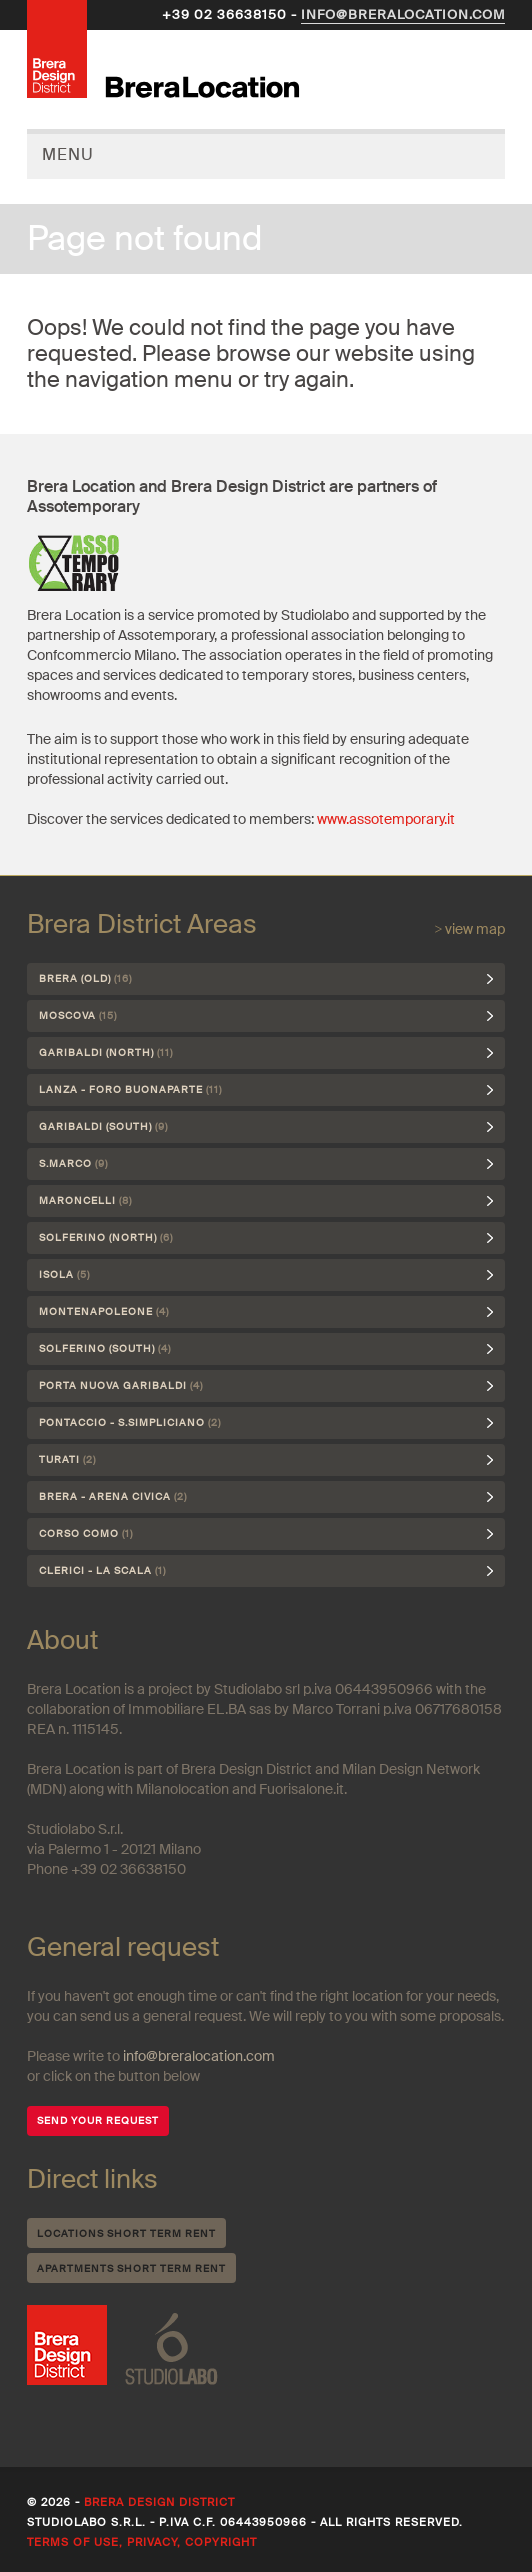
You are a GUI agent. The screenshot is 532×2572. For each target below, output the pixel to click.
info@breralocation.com (403, 14)
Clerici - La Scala (102, 1570)
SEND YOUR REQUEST (98, 2120)
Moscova (78, 1015)
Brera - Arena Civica (113, 1496)
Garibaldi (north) (106, 1052)
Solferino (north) (106, 1237)
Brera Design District (159, 2502)
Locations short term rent (126, 2233)
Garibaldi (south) (103, 1126)
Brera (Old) (85, 978)
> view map (469, 929)
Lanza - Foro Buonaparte (130, 1089)
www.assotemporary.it (386, 819)
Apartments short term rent (131, 2268)
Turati (67, 1459)
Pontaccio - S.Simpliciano (130, 1422)
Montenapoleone (104, 1311)
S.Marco (73, 1163)
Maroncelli (85, 1200)
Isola (64, 1274)
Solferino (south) (105, 1348)
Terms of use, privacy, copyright (142, 2542)
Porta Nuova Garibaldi (121, 1385)
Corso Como (86, 1533)
